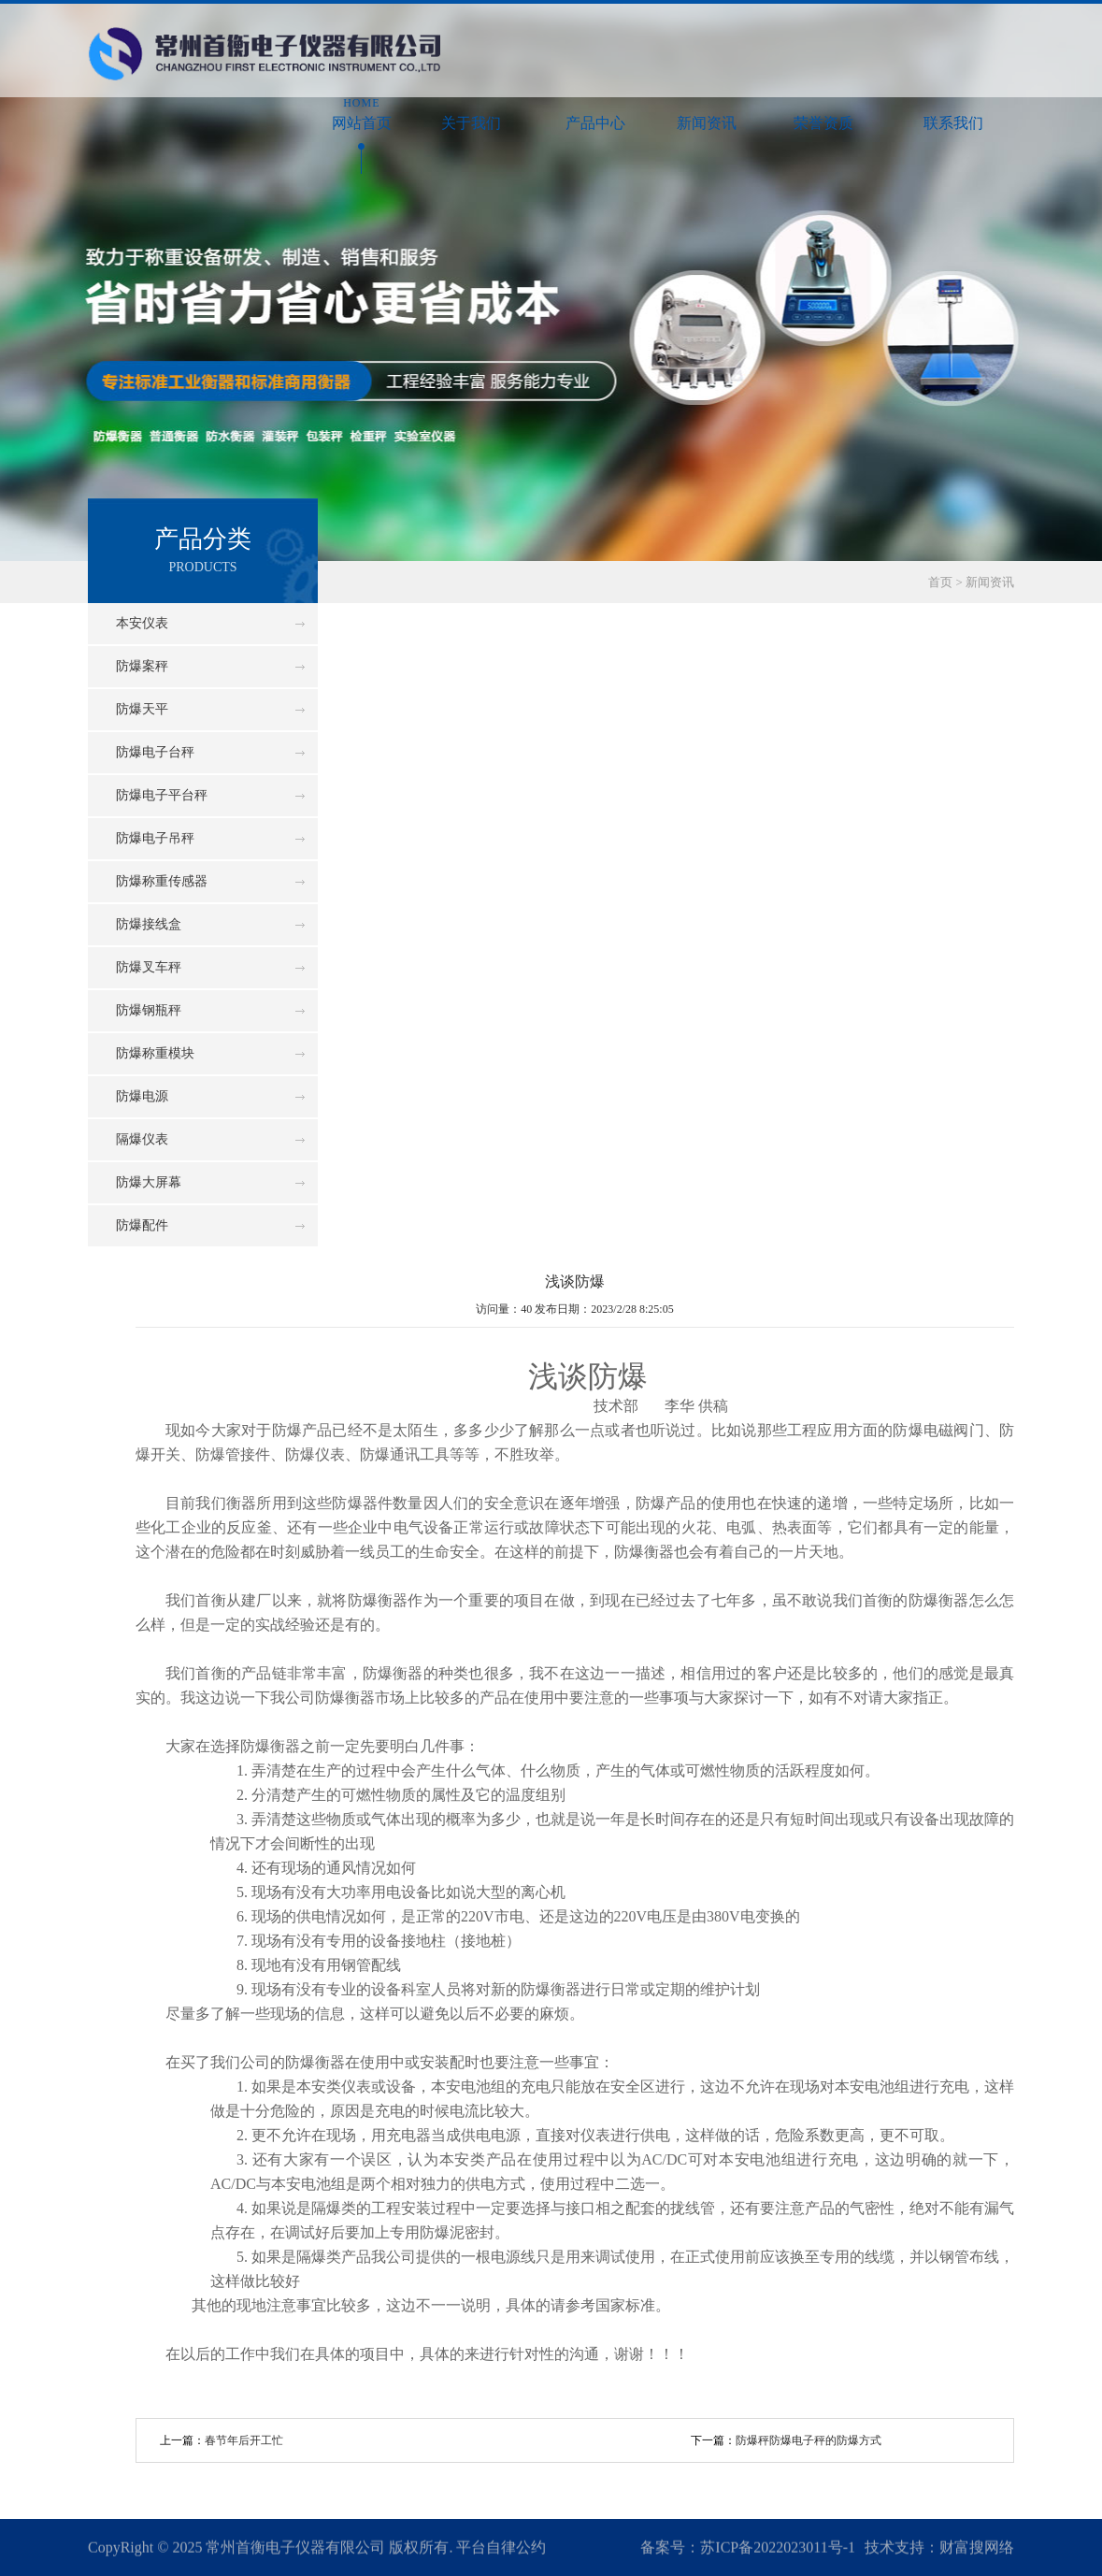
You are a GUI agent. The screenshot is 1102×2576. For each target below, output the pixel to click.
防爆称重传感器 (162, 881)
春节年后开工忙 (244, 2440)
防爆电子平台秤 (162, 795)
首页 (940, 582)
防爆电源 (142, 1096)
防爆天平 (142, 709)
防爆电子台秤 (155, 752)
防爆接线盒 (148, 924)
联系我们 (953, 112)
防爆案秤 (142, 666)
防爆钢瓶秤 (148, 1010)
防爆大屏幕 (148, 1182)
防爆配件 (142, 1225)
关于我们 (471, 112)
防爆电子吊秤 (155, 838)
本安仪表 (142, 623)
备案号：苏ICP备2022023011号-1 (747, 2548)
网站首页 (361, 112)
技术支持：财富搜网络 (939, 2548)
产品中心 (596, 112)
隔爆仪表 (142, 1139)
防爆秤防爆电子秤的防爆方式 (808, 2440)
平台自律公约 (501, 2548)
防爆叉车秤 (148, 967)
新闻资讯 (706, 112)
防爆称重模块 (155, 1053)
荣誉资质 (824, 112)
